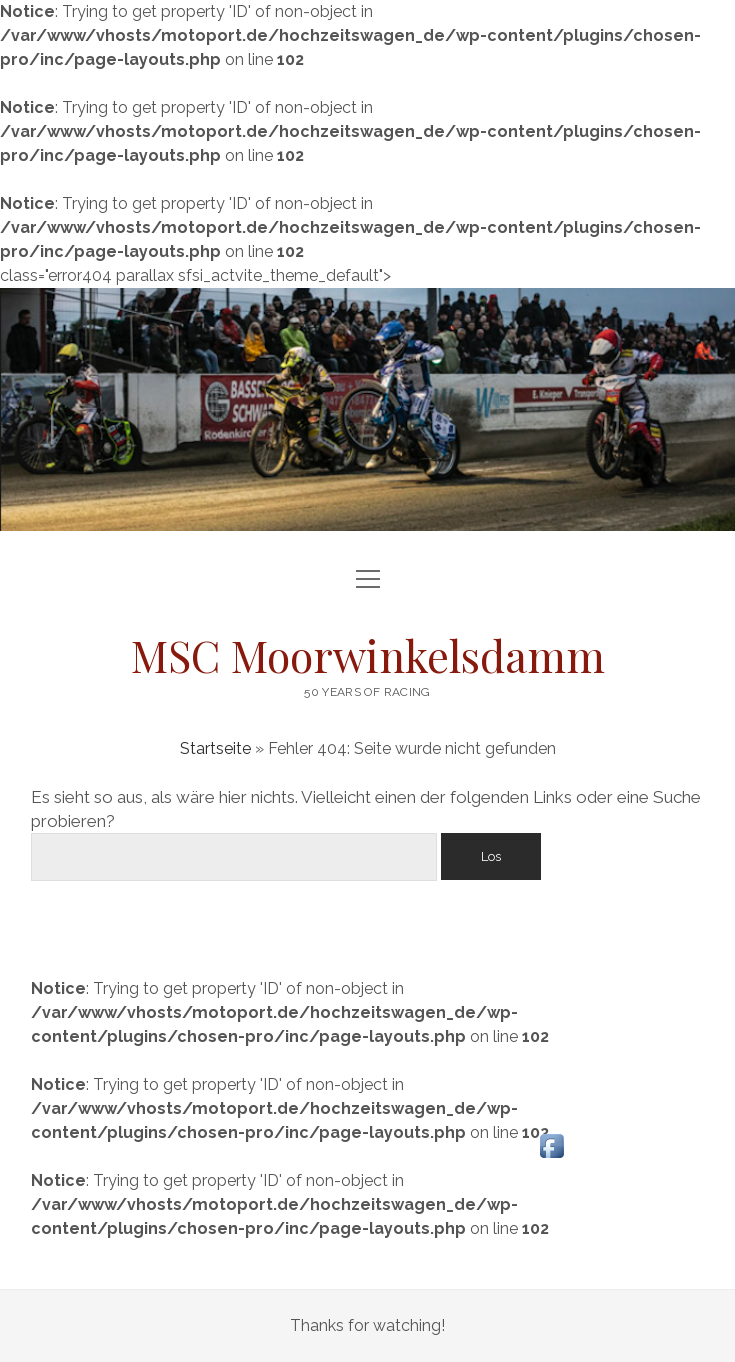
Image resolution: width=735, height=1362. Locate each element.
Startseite (215, 748)
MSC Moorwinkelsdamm (368, 655)
